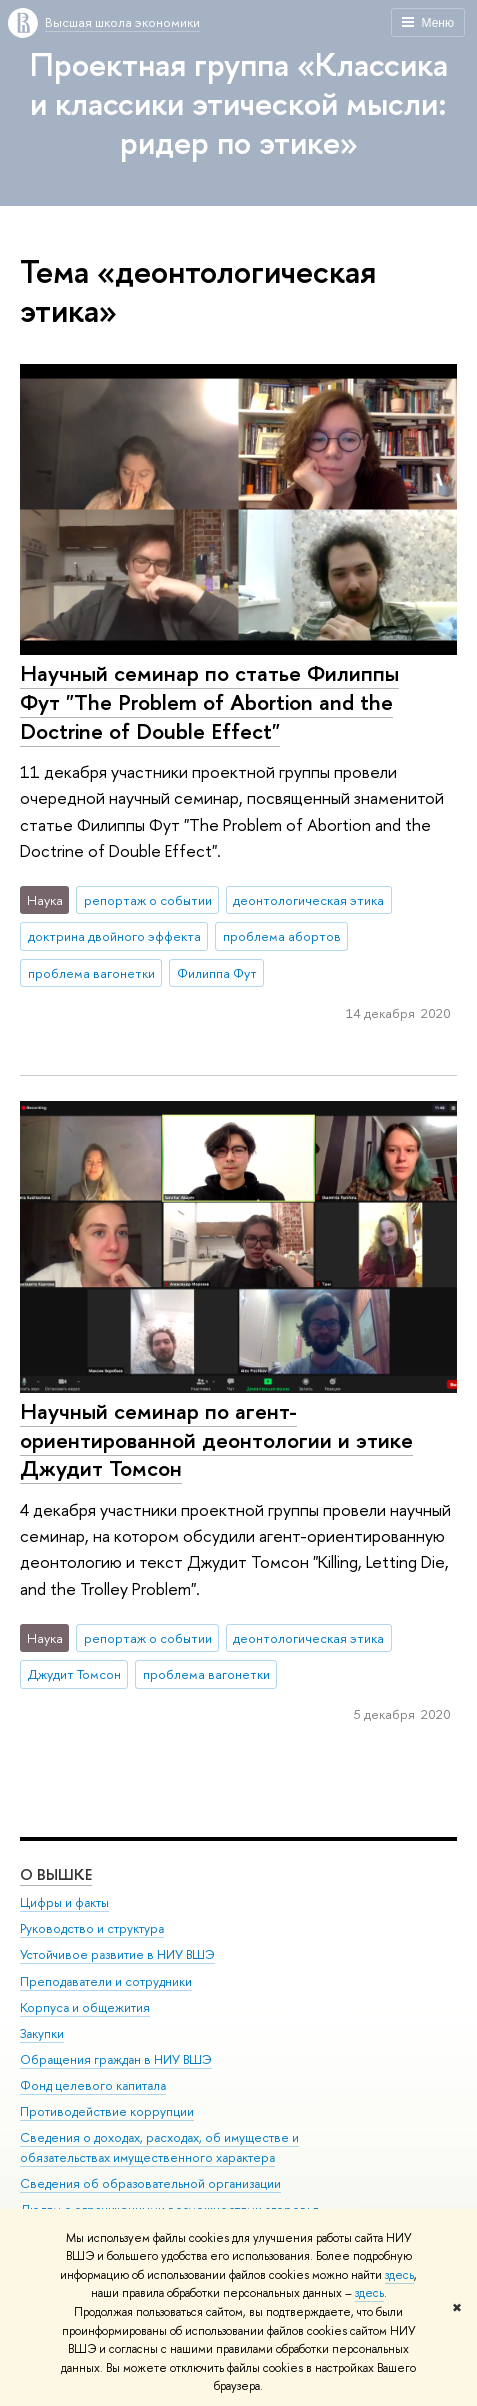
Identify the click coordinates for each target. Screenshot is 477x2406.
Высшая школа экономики (122, 22)
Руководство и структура (92, 1929)
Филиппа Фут (217, 973)
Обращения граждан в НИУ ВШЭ (116, 2060)
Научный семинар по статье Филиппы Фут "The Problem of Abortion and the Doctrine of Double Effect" (209, 701)
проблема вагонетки (91, 973)
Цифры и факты (64, 1903)
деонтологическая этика (308, 900)
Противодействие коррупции (107, 2112)
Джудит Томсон (74, 1674)
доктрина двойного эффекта (114, 936)
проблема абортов (282, 936)
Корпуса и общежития (85, 2007)
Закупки (42, 2033)
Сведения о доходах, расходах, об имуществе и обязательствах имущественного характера (159, 2148)
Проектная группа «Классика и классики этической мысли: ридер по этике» (239, 103)
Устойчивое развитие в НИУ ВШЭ (117, 1955)
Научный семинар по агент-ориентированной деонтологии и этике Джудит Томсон (216, 1439)
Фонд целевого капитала (93, 2086)
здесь (399, 2275)
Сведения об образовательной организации (150, 2184)
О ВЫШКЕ (56, 1875)
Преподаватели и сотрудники (106, 1981)
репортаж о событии (148, 900)
